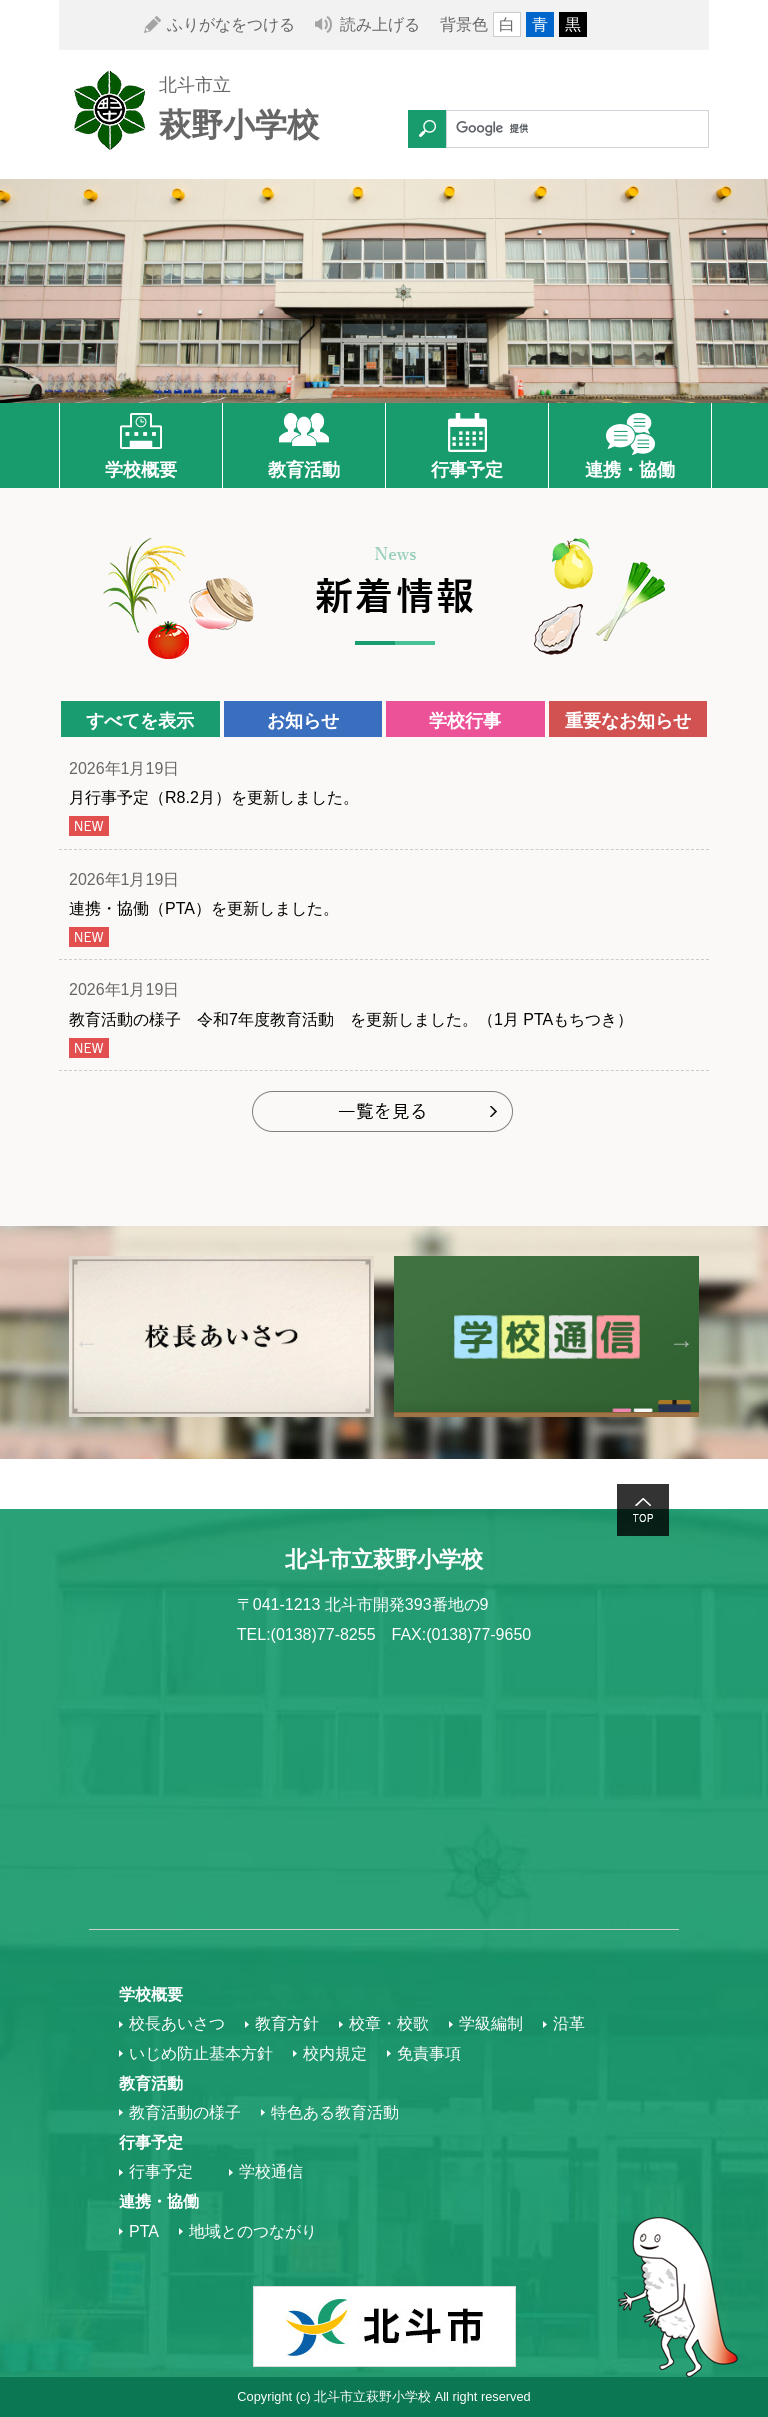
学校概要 (141, 470)
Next (681, 1342)
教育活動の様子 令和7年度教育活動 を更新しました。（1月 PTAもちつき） (351, 1019)
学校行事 (465, 721)
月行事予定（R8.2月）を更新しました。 (214, 797)
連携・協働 (630, 470)
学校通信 (271, 2171)
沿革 (569, 2023)
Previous (86, 1342)
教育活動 (304, 470)
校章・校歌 (389, 2023)
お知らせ (303, 721)
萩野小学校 (239, 125)
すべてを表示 (140, 721)
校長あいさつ (177, 2023)
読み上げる (380, 24)
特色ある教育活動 (335, 2112)
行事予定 (467, 470)
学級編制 (491, 2023)
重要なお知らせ (628, 721)
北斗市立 (195, 85)
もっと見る (384, 1113)
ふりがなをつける (231, 24)
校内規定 (335, 2053)
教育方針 (287, 2023)
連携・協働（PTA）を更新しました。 (212, 908)
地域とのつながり (253, 2231)
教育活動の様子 (185, 2112)
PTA (144, 2231)
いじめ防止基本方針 (201, 2053)
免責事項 (429, 2053)
